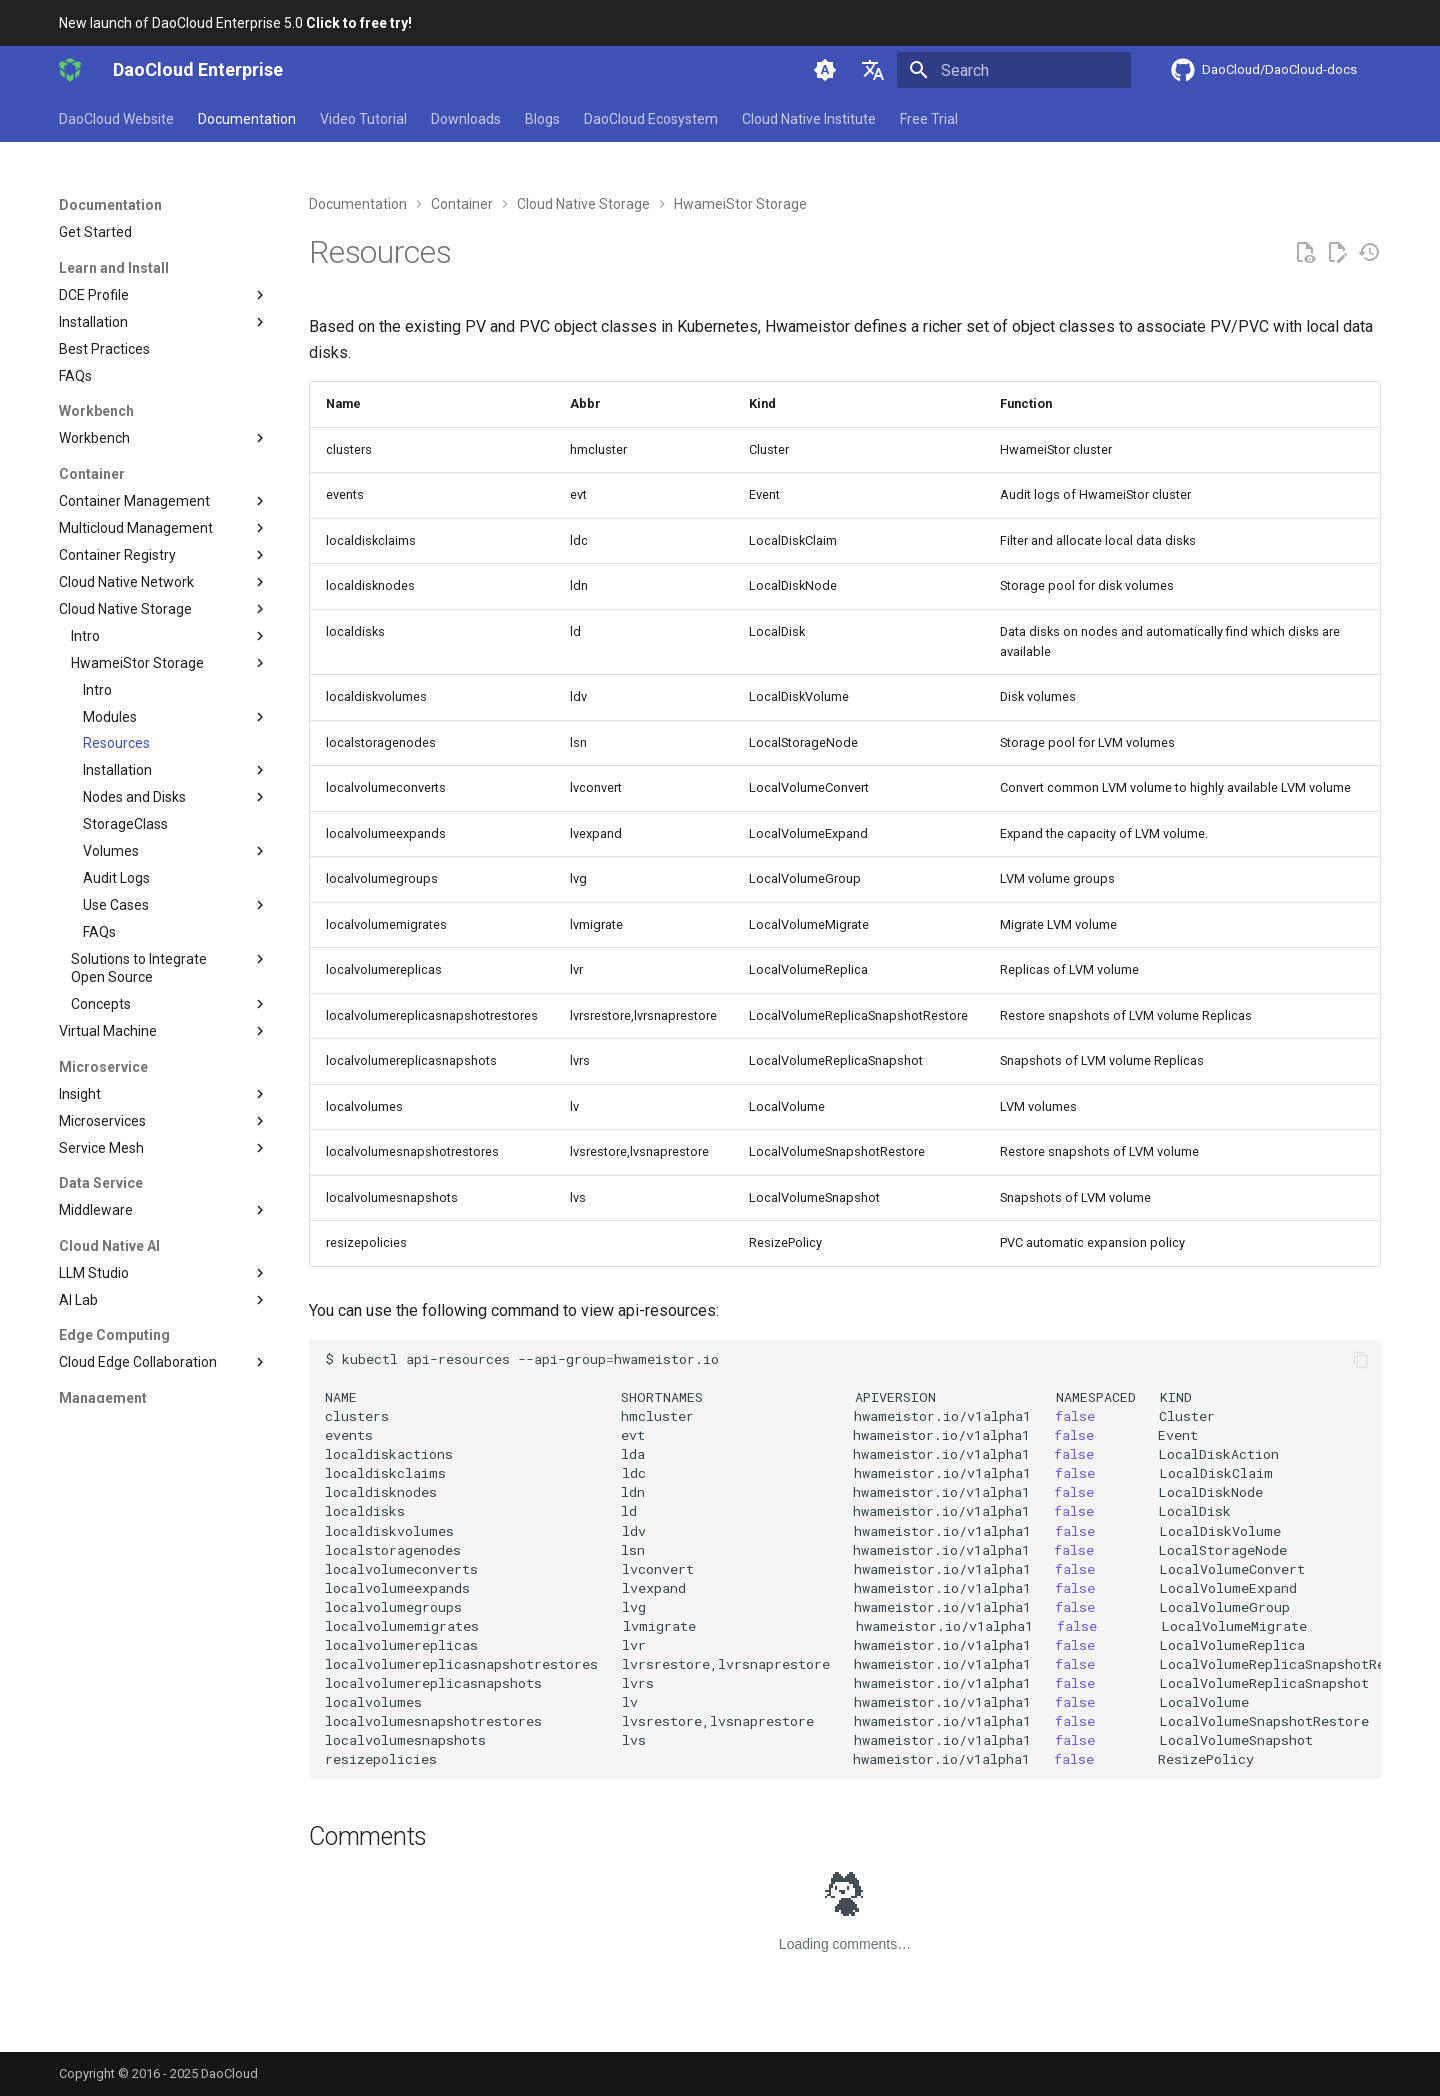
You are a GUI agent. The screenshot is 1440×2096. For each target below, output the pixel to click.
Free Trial (929, 119)
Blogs (542, 119)
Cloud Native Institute (809, 119)
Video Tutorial (363, 119)
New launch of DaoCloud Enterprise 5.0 (235, 23)
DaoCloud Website (116, 119)
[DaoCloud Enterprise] (70, 70)
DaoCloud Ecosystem (651, 119)
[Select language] (873, 70)
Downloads (466, 119)
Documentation (247, 119)
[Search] (1014, 70)
